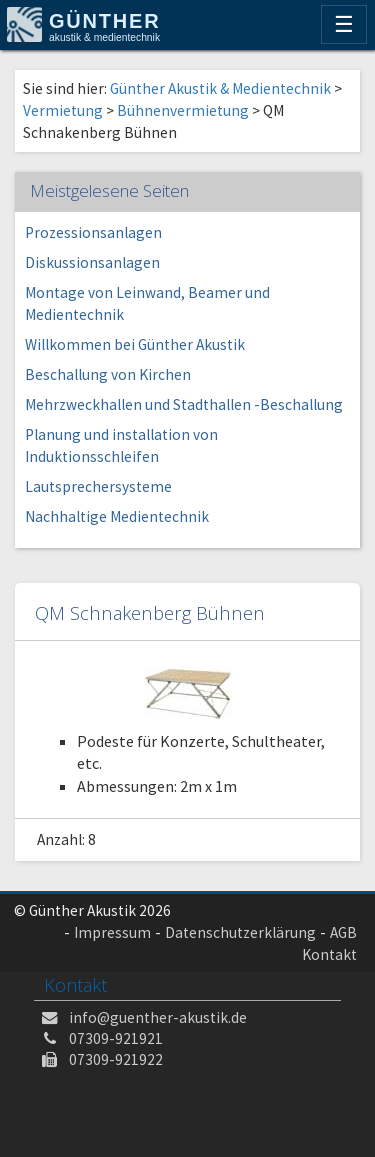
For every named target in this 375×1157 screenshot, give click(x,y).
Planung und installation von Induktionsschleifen (121, 445)
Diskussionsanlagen (92, 262)
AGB (343, 932)
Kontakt (329, 954)
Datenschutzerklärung (240, 932)
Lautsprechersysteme (98, 486)
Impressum (112, 932)
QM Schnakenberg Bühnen (150, 612)
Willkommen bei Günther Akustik (135, 344)
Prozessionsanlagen (93, 232)
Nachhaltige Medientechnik (117, 516)
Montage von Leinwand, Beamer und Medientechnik (147, 303)
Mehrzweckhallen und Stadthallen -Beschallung (184, 404)
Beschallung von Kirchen (108, 374)
